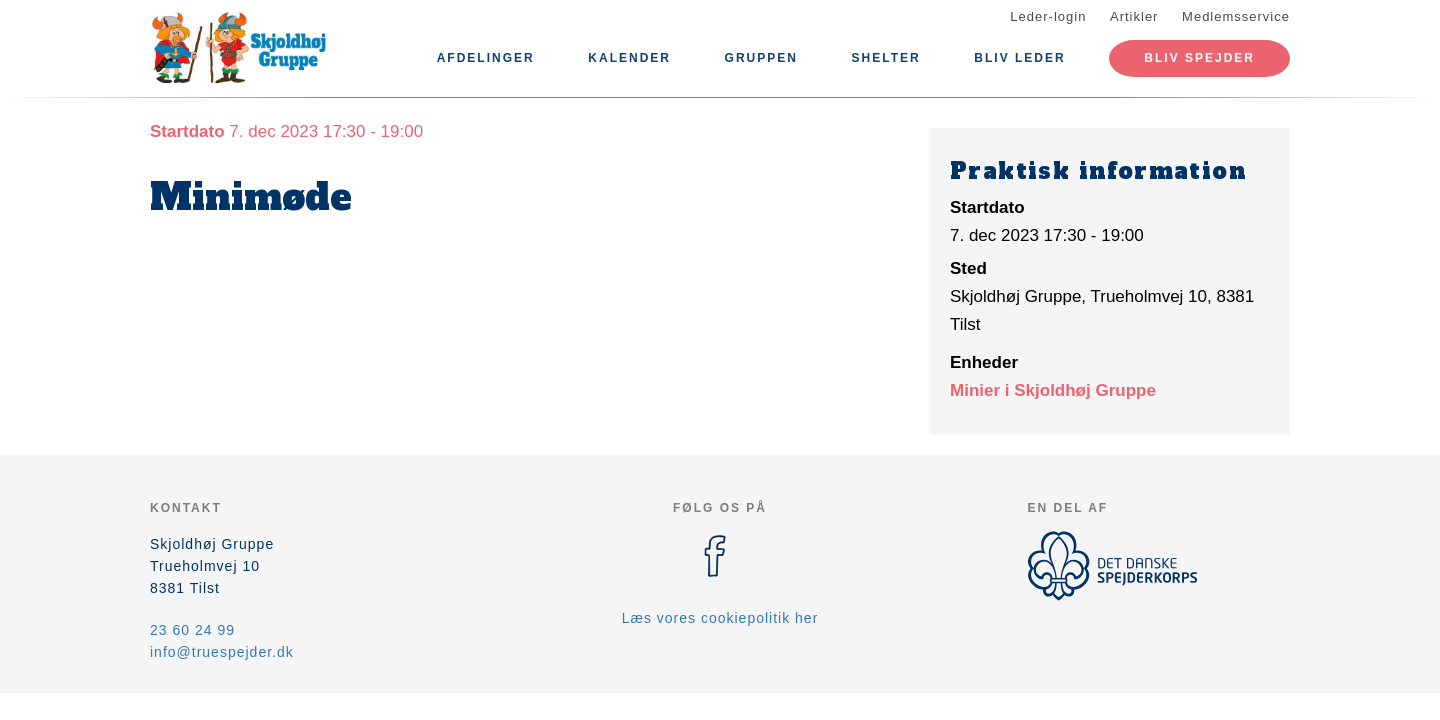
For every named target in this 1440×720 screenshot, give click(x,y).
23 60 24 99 (192, 630)
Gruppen (761, 58)
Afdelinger (486, 58)
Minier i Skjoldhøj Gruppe (1053, 390)
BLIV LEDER (1019, 58)
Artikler (1134, 16)
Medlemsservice (1236, 16)
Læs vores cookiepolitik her (720, 618)
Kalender (629, 58)
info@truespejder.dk (222, 652)
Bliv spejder (1199, 58)
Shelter (886, 58)
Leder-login (1048, 16)
